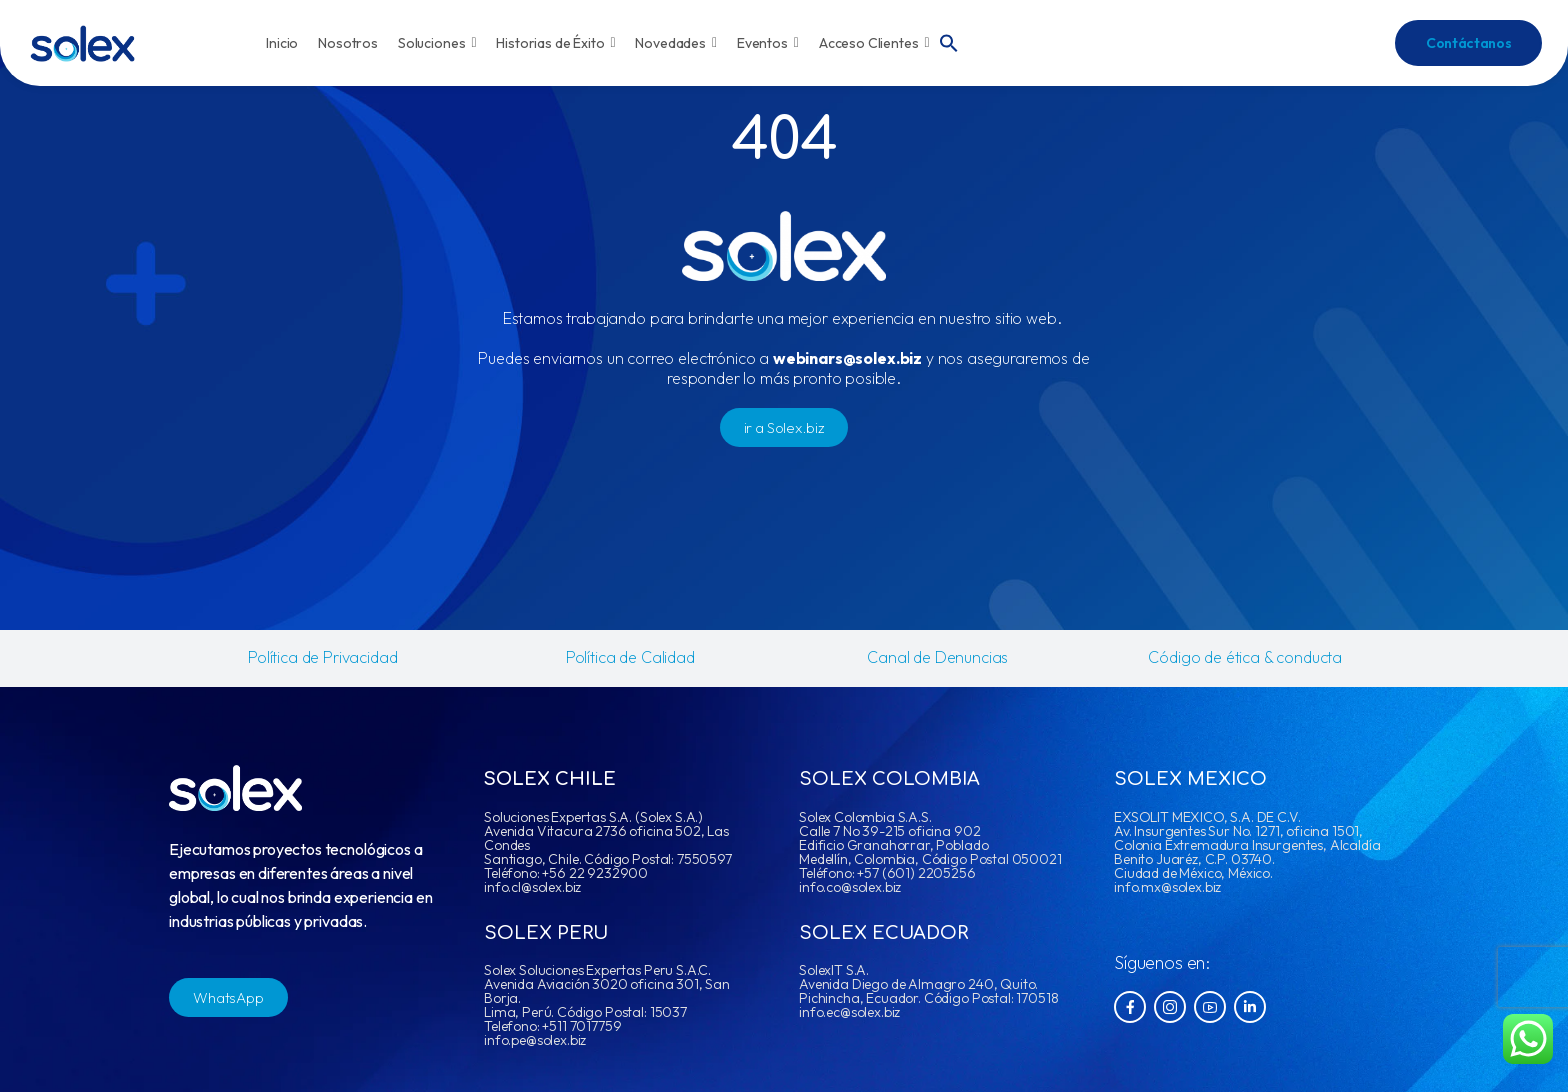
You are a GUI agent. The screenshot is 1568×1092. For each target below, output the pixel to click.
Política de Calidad (630, 657)
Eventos (768, 43)
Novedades (676, 43)
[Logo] (82, 43)
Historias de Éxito (555, 43)
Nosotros (348, 43)
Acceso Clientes (874, 43)
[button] (949, 41)
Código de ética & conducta (1245, 657)
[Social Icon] (1130, 1007)
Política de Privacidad (322, 657)
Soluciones (437, 43)
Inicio (282, 43)
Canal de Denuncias (937, 657)
